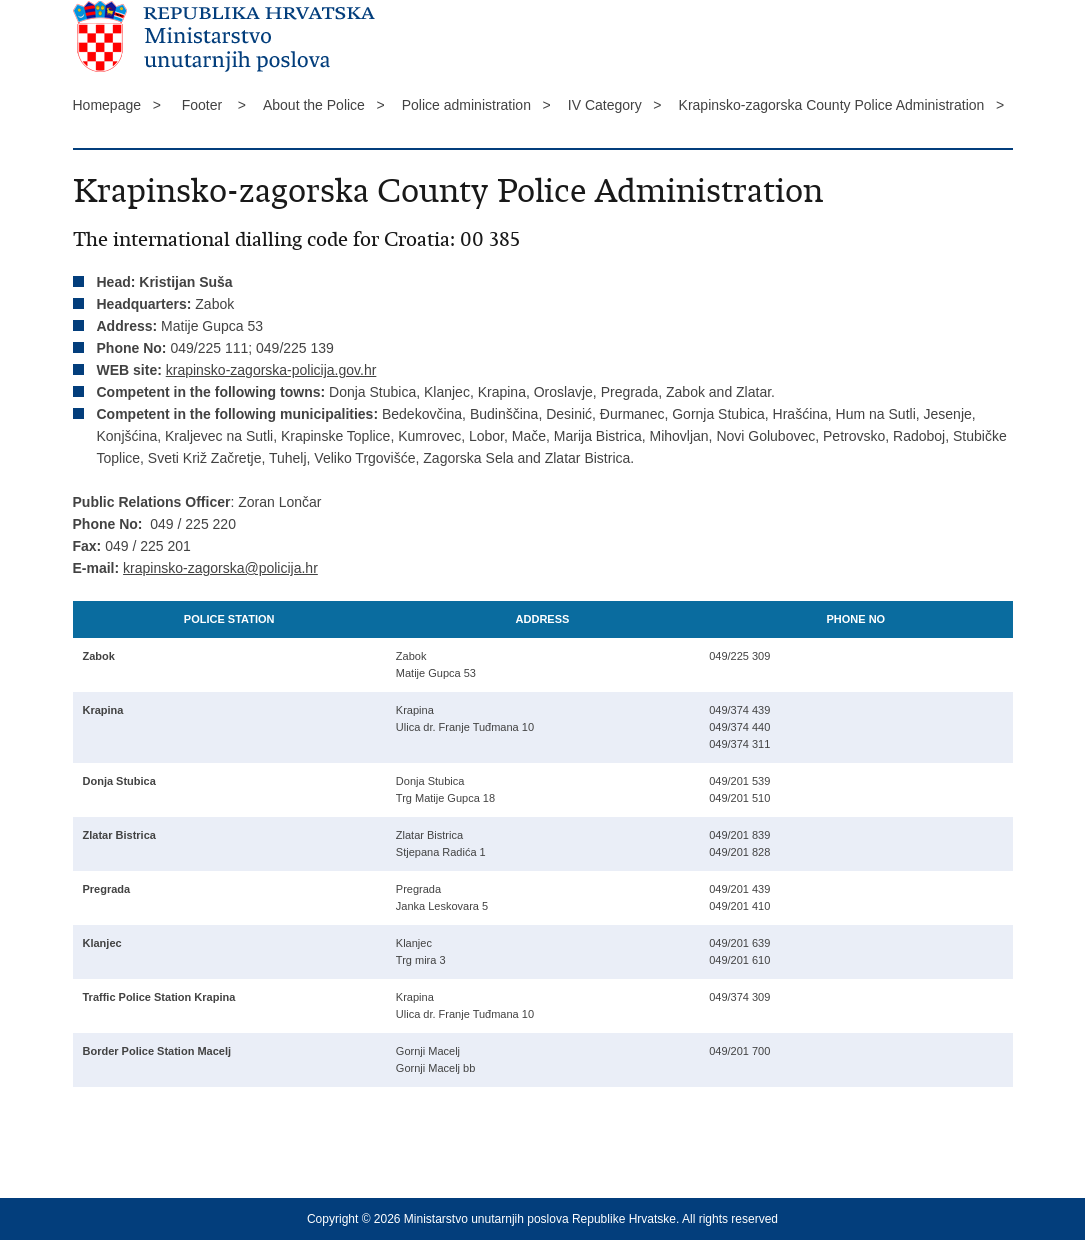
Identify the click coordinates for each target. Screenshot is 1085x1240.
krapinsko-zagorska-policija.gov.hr (271, 370)
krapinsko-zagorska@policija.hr (220, 568)
